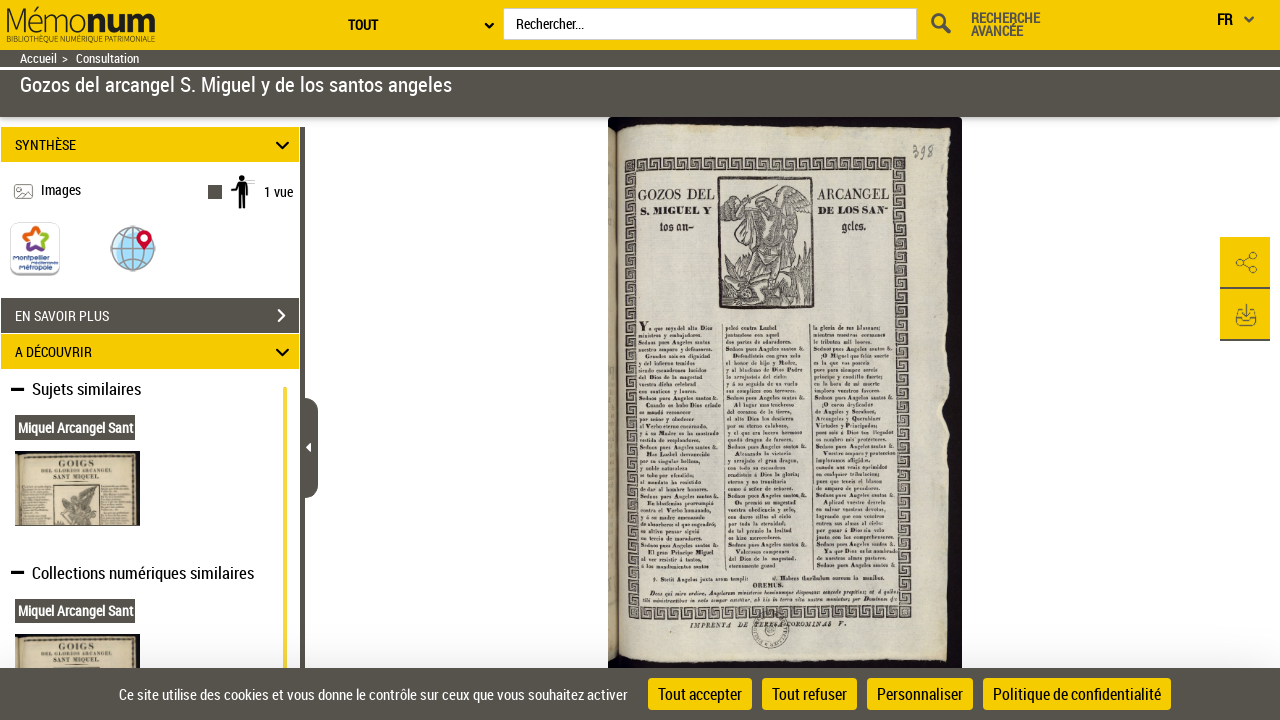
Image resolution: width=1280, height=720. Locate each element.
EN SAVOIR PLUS (157, 316)
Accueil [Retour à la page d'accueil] (38, 58)
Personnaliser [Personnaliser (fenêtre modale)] (920, 694)
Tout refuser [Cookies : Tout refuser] (809, 694)
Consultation (107, 58)
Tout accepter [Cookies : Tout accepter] (700, 694)
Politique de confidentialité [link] (1077, 694)
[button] (133, 247)
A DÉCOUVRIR (155, 351)
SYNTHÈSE (155, 144)
